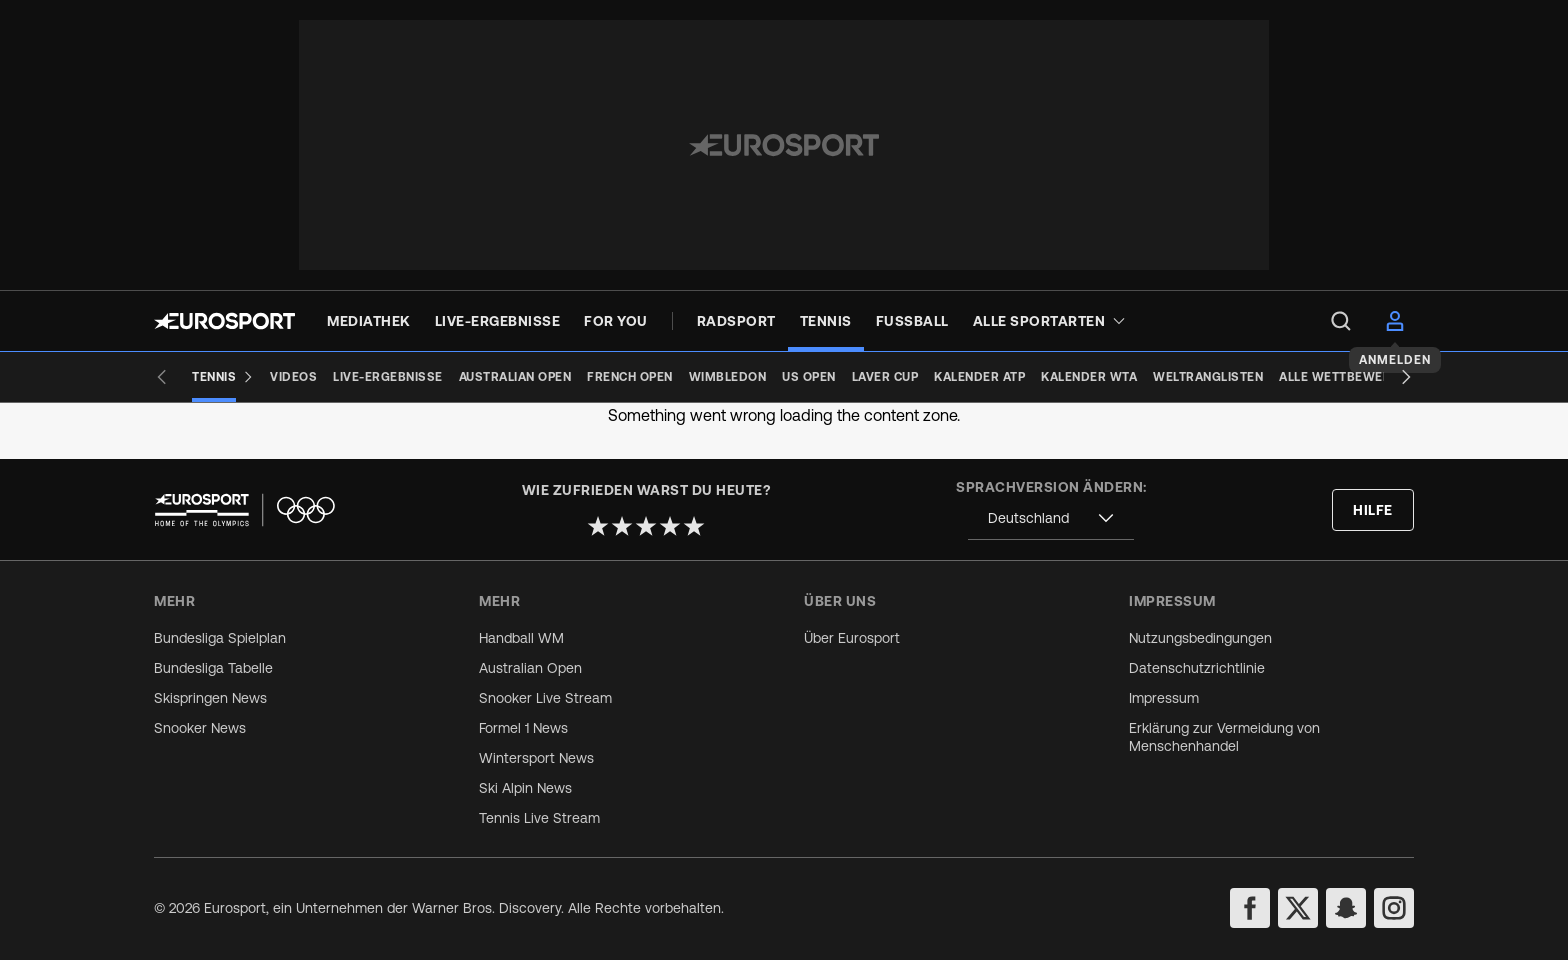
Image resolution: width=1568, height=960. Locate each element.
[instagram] (1394, 908)
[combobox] (1051, 518)
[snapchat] (1346, 908)
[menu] (1341, 321)
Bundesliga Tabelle (213, 668)
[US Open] (809, 377)
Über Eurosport (852, 638)
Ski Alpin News (525, 788)
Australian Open (530, 668)
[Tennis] (223, 377)
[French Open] (630, 377)
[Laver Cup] (885, 377)
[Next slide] (1406, 377)
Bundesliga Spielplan (220, 638)
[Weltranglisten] (1208, 377)
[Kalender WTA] (1089, 377)
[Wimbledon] (728, 377)
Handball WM (521, 638)
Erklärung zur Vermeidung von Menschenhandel (1224, 737)
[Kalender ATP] (979, 377)
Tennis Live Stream (539, 818)
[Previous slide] (162, 377)
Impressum (1164, 698)
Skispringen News (210, 698)
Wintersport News (536, 758)
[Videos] (293, 377)
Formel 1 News (523, 728)
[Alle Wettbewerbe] (1343, 377)
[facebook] (1250, 908)
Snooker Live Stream (545, 698)
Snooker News (200, 728)
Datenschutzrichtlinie (1197, 668)
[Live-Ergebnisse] (388, 377)
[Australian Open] (515, 377)
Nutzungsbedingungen (1200, 638)
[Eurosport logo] (224, 321)
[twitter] (1298, 908)
